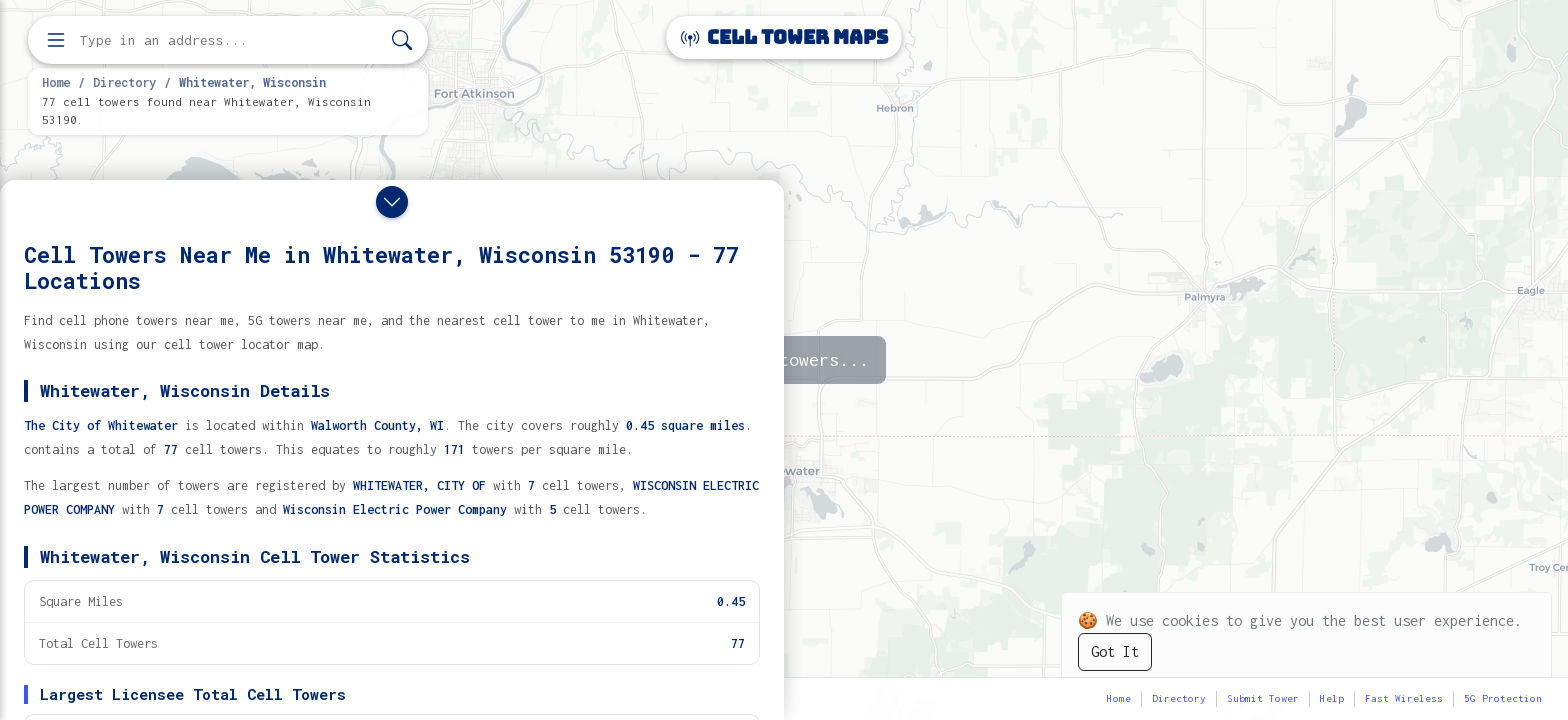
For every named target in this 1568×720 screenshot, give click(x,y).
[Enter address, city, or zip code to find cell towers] (230, 40)
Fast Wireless (1404, 698)
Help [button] (1332, 698)
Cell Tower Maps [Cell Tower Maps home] (784, 37)
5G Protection (1503, 698)
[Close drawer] (392, 202)
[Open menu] (56, 40)
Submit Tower (1263, 698)
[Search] (402, 40)
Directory (124, 82)
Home (56, 82)
